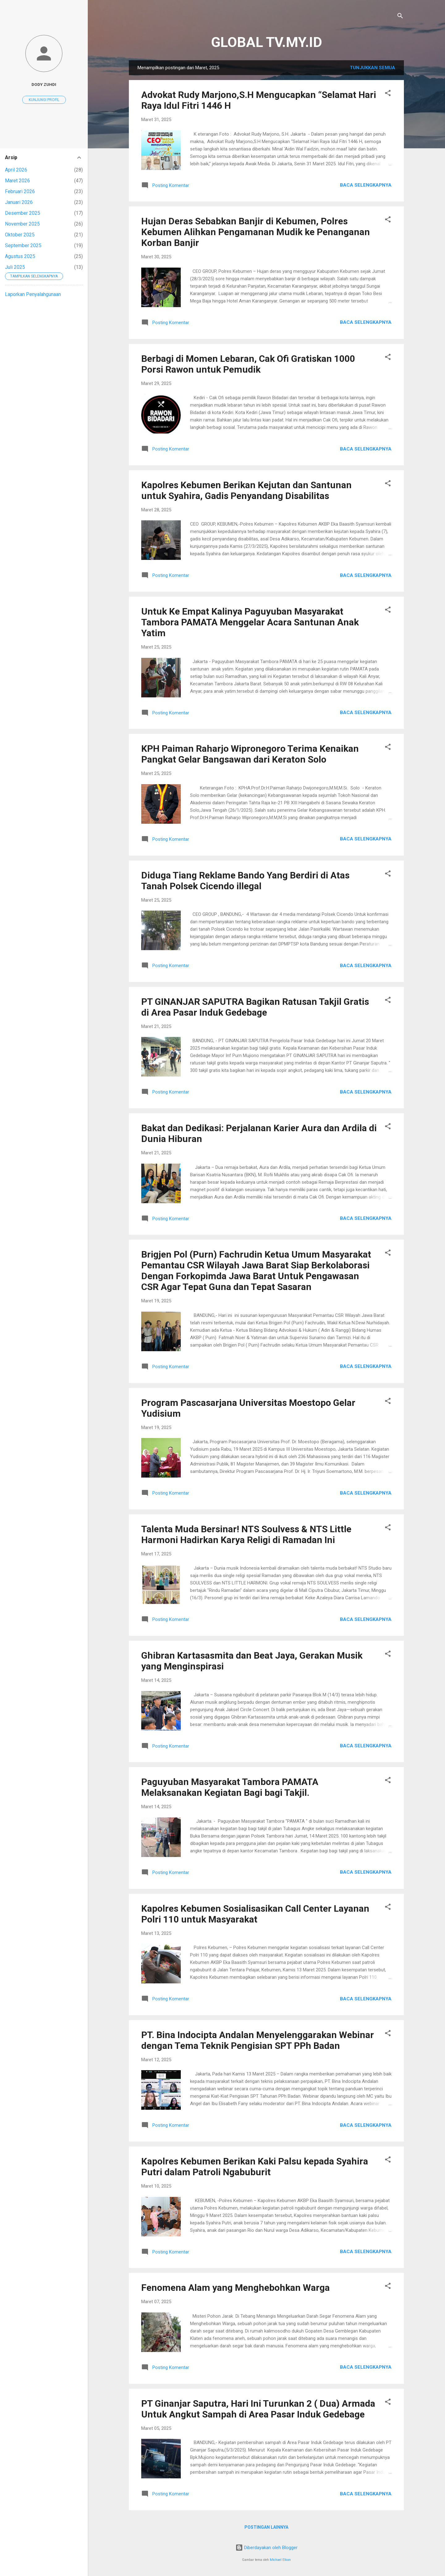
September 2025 (23, 245)
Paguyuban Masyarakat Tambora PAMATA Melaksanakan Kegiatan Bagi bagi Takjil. (229, 1787)
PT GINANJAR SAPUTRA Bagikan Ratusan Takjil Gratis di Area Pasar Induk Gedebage (255, 1007)
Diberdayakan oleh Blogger (266, 2547)
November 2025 (22, 224)
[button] (388, 94)
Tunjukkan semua (372, 67)
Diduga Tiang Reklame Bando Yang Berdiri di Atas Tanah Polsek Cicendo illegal (245, 880)
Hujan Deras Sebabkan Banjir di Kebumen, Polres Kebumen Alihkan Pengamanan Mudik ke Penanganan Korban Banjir (255, 232)
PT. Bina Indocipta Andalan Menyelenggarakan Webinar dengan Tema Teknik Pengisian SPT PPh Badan (257, 2040)
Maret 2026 (17, 181)
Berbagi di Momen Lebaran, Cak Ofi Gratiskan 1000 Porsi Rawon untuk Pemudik (248, 364)
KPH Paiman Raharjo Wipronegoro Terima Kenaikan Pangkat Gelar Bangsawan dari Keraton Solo (250, 754)
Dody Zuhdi (44, 84)
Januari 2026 (19, 202)
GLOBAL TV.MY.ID (266, 42)
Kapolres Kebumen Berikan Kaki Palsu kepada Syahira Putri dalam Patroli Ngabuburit (254, 2166)
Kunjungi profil (44, 100)
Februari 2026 (20, 191)
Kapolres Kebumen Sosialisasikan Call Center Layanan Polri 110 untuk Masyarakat (255, 1914)
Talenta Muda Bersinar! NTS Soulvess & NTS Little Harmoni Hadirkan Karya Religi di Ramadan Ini (246, 1534)
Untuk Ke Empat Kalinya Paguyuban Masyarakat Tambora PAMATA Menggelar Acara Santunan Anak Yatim (250, 622)
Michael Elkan (280, 2560)
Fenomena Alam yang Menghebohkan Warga (235, 2287)
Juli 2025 (15, 267)
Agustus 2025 (20, 256)
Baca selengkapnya (366, 185)
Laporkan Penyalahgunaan (33, 294)
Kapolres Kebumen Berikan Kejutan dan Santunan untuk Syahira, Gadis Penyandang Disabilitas (246, 490)
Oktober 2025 (20, 235)
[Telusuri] (400, 16)
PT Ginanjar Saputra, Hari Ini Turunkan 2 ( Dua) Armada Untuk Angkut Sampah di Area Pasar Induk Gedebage (258, 2409)
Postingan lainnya (266, 2527)
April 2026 (16, 170)
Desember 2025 (22, 213)
